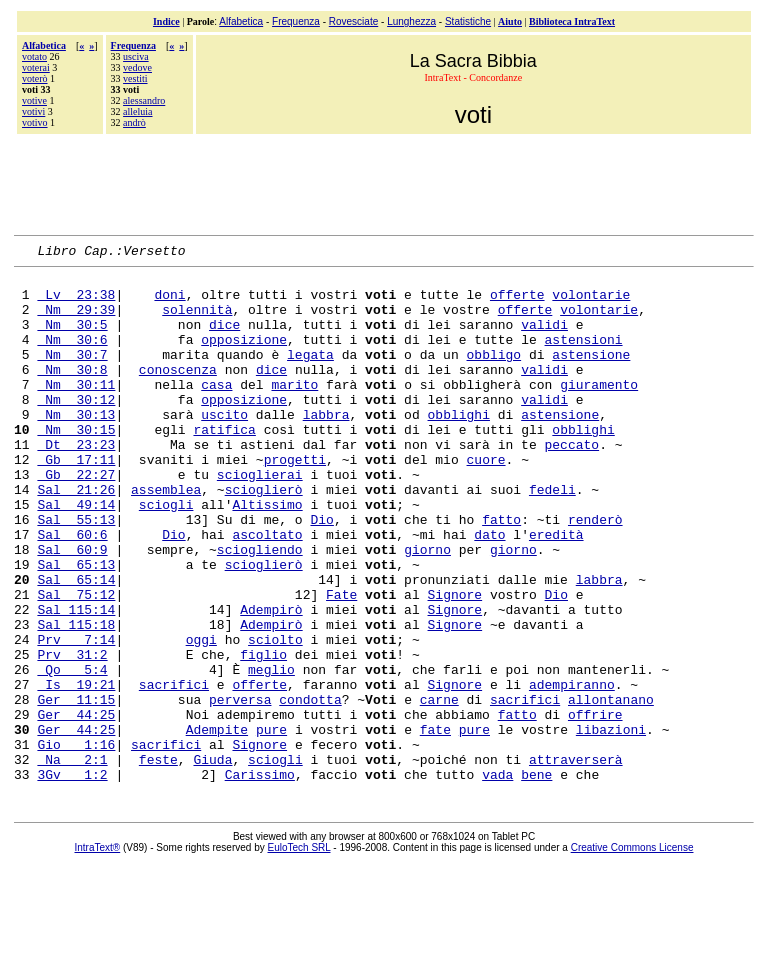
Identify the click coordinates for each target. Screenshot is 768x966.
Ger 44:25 (76, 807)
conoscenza (178, 393)
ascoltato (267, 591)
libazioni (611, 825)
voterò (35, 78)
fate (435, 825)
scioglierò (264, 537)
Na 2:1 (72, 861)
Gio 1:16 (76, 843)
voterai (36, 67)
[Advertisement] (384, 182)
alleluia (137, 111)
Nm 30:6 (72, 357)
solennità (197, 321)
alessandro (144, 100)
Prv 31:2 (72, 735)
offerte (517, 303)
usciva (136, 56)
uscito (224, 447)
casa (216, 411)
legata (310, 375)
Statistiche (468, 21)
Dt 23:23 (76, 483)
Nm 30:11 (76, 411)
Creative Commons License (632, 952)
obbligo (493, 375)
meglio (271, 753)
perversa (240, 789)
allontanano (611, 789)
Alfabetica (241, 21)
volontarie (591, 303)
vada (497, 879)
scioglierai (260, 519)
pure (271, 825)
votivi (33, 111)
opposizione (244, 357)
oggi (201, 717)
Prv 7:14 (76, 717)
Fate (341, 663)
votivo (35, 122)
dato (489, 591)
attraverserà (576, 861)
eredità (556, 591)
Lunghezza (411, 21)
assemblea (166, 537)
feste (158, 861)
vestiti (135, 78)
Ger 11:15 (76, 789)
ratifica (224, 465)
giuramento (599, 411)
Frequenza (296, 21)
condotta (310, 789)
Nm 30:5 (72, 339)
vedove (137, 67)
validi (544, 339)
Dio (321, 573)
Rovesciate (353, 21)
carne (439, 789)
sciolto (275, 717)
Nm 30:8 (72, 393)
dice (224, 339)
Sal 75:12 (76, 663)
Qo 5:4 (72, 753)
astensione (591, 375)
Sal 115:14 (76, 681)
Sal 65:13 (76, 627)
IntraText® (98, 952)
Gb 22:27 (76, 519)
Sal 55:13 (76, 573)
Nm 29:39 (76, 321)
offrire (595, 807)
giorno (427, 609)
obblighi (458, 447)
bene (536, 879)
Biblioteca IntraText (572, 21)
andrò (134, 122)
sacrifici (174, 771)
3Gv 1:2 (72, 879)
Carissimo (260, 879)
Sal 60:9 (72, 609)
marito (294, 411)
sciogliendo (260, 609)
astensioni (583, 357)
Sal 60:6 (72, 591)
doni (169, 303)
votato (34, 56)
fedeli (552, 537)
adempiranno (572, 771)
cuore (485, 501)
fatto (501, 573)
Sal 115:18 (76, 699)
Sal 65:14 (76, 645)
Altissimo (267, 555)
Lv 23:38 (76, 303)
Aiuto (510, 21)
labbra (326, 447)
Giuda (212, 861)
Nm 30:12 (76, 429)
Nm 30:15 (76, 465)
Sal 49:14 (76, 555)
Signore (454, 663)
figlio (263, 735)
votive (34, 100)
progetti (295, 501)
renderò (595, 573)
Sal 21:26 (76, 537)
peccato (571, 483)
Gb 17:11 (76, 501)
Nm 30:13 (76, 447)
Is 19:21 (76, 771)
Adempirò (271, 681)
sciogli (166, 555)
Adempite (217, 825)
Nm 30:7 (72, 375)
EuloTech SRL (299, 952)
